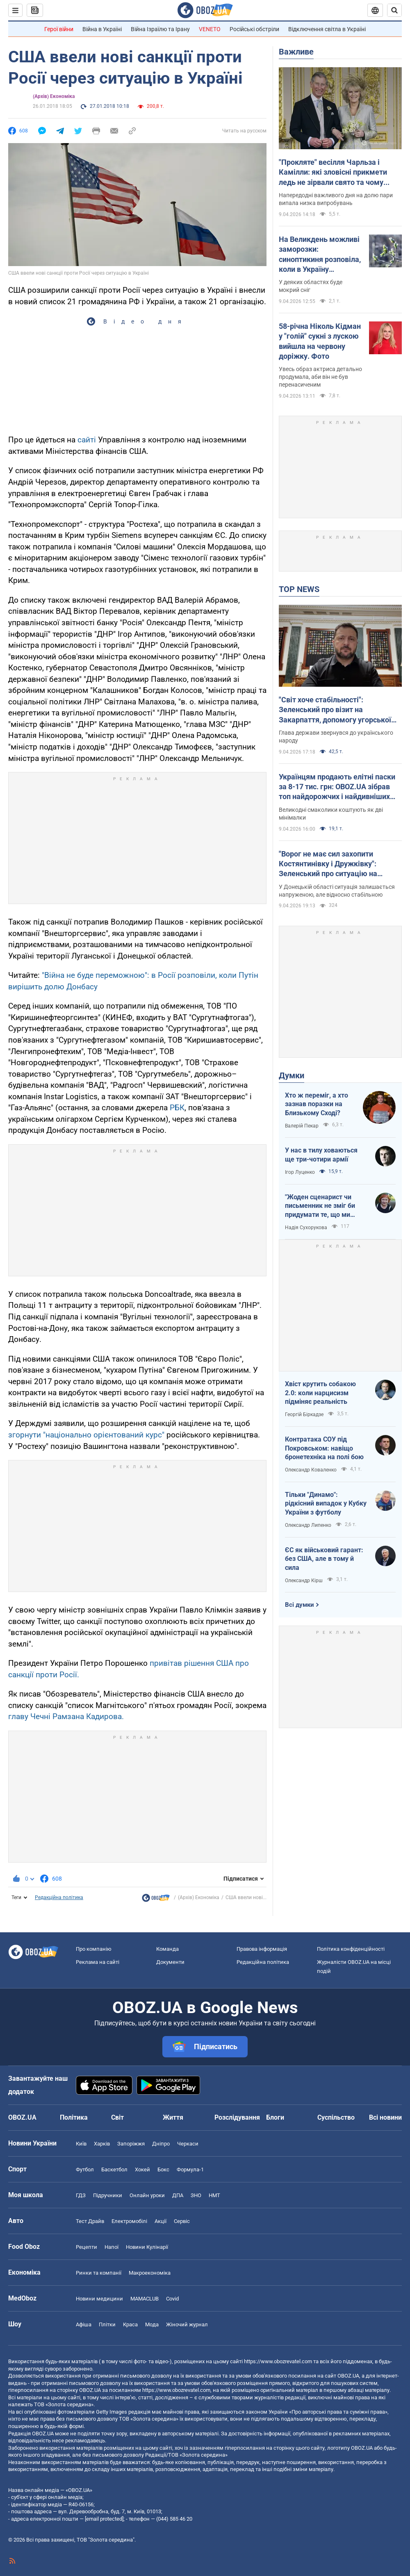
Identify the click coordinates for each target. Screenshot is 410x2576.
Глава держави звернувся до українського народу (336, 736)
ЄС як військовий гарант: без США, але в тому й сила (324, 1559)
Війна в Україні (102, 29)
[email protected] (104, 2519)
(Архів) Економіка (54, 96)
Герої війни (58, 29)
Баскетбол (114, 2169)
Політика (74, 2117)
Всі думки (299, 1604)
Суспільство (336, 2117)
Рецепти (86, 2247)
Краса (130, 2324)
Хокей (142, 2169)
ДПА (177, 2195)
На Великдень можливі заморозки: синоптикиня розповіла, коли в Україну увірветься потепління (320, 254)
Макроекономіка (150, 2273)
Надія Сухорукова (306, 1227)
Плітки (107, 2324)
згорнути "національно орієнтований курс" (86, 1434)
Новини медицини (99, 2299)
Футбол (85, 2169)
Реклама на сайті (97, 1962)
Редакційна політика (59, 1897)
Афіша (83, 2324)
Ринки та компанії (98, 2273)
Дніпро (161, 2144)
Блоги (275, 2117)
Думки (291, 1075)
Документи (170, 1962)
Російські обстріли (254, 29)
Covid (172, 2299)
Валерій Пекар (302, 1126)
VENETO (210, 29)
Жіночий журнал (187, 2324)
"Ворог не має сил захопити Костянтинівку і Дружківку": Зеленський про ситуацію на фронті (328, 864)
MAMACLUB (144, 2299)
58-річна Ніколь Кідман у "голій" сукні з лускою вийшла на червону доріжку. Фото (320, 341)
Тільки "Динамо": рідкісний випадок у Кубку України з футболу (326, 1503)
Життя (173, 2117)
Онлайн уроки (147, 2195)
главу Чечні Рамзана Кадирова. (66, 1716)
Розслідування (237, 2117)
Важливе (296, 52)
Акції (160, 2221)
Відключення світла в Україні (327, 29)
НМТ (214, 2195)
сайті (86, 439)
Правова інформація (262, 1949)
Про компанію (94, 1949)
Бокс (163, 2169)
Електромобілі (129, 2221)
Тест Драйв (90, 2221)
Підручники (107, 2195)
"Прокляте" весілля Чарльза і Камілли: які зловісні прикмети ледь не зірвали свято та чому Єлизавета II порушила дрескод (333, 172)
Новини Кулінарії (147, 2247)
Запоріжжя (131, 2144)
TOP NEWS (299, 589)
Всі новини (385, 2117)
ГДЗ (81, 2195)
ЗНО (196, 2195)
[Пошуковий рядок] (394, 10)
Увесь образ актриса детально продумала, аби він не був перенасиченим (320, 377)
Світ (117, 2117)
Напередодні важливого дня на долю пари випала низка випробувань (336, 199)
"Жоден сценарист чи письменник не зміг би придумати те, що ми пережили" (320, 1206)
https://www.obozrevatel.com (278, 2361)
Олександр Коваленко (311, 1470)
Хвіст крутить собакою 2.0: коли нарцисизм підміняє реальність (320, 1392)
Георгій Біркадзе (304, 1414)
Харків (102, 2144)
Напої (111, 2247)
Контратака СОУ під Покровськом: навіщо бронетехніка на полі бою (324, 1448)
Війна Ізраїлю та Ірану (160, 29)
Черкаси (187, 2144)
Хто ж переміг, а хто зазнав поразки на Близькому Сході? (316, 1104)
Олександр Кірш (304, 1580)
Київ (81, 2144)
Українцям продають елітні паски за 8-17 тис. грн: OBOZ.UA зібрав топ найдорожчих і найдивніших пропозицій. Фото (337, 787)
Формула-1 (190, 2169)
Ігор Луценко (300, 1172)
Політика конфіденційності (351, 1949)
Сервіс (182, 2221)
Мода (152, 2324)
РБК (177, 1107)
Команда (167, 1949)
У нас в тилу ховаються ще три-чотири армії (321, 1154)
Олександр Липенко (308, 1525)
